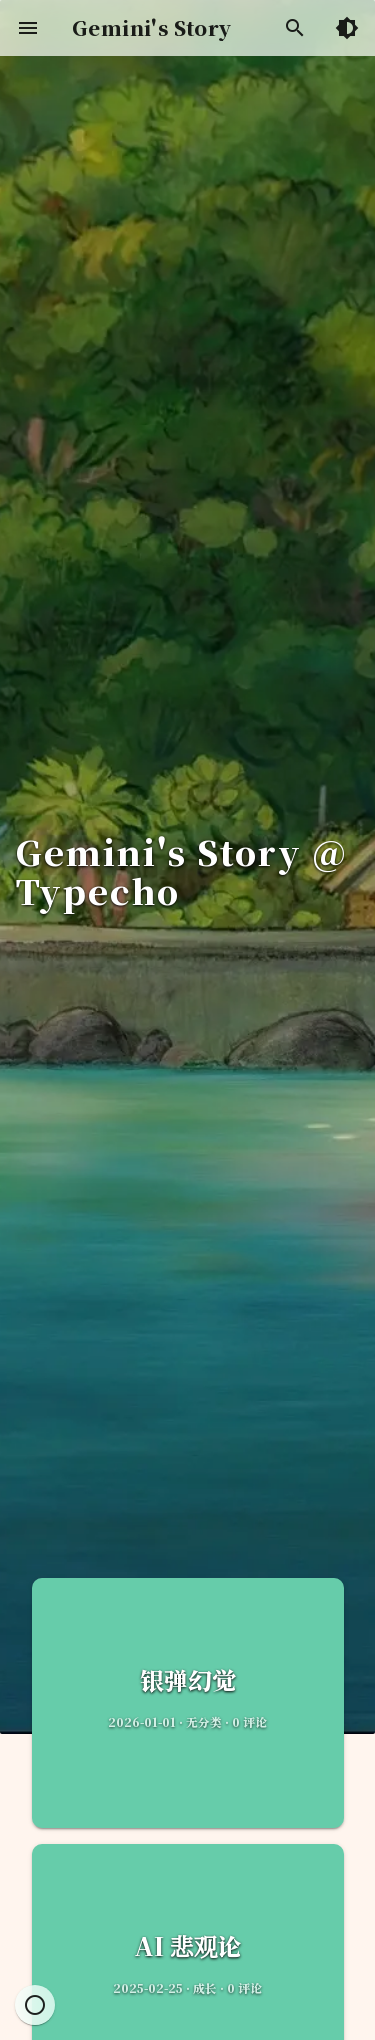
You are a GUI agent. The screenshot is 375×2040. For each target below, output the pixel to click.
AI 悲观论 (188, 1945)
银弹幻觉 (188, 1679)
